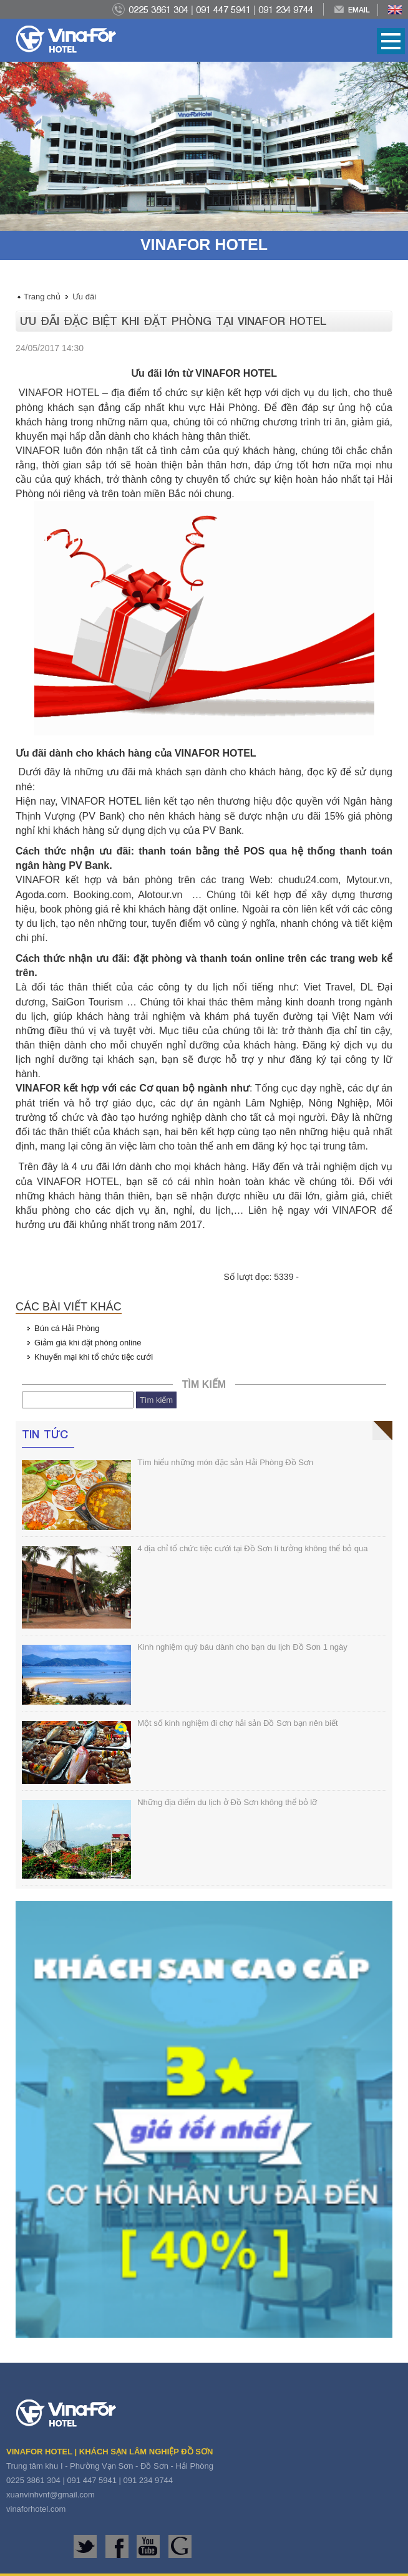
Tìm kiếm (156, 1400)
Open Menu (391, 41)
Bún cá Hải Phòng (67, 1328)
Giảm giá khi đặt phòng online (88, 1342)
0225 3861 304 (158, 9)
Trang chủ (42, 296)
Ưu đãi (84, 296)
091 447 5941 (223, 9)
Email (359, 9)
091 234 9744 (285, 9)
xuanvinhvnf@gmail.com (50, 2494)
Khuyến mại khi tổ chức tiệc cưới (93, 1357)
